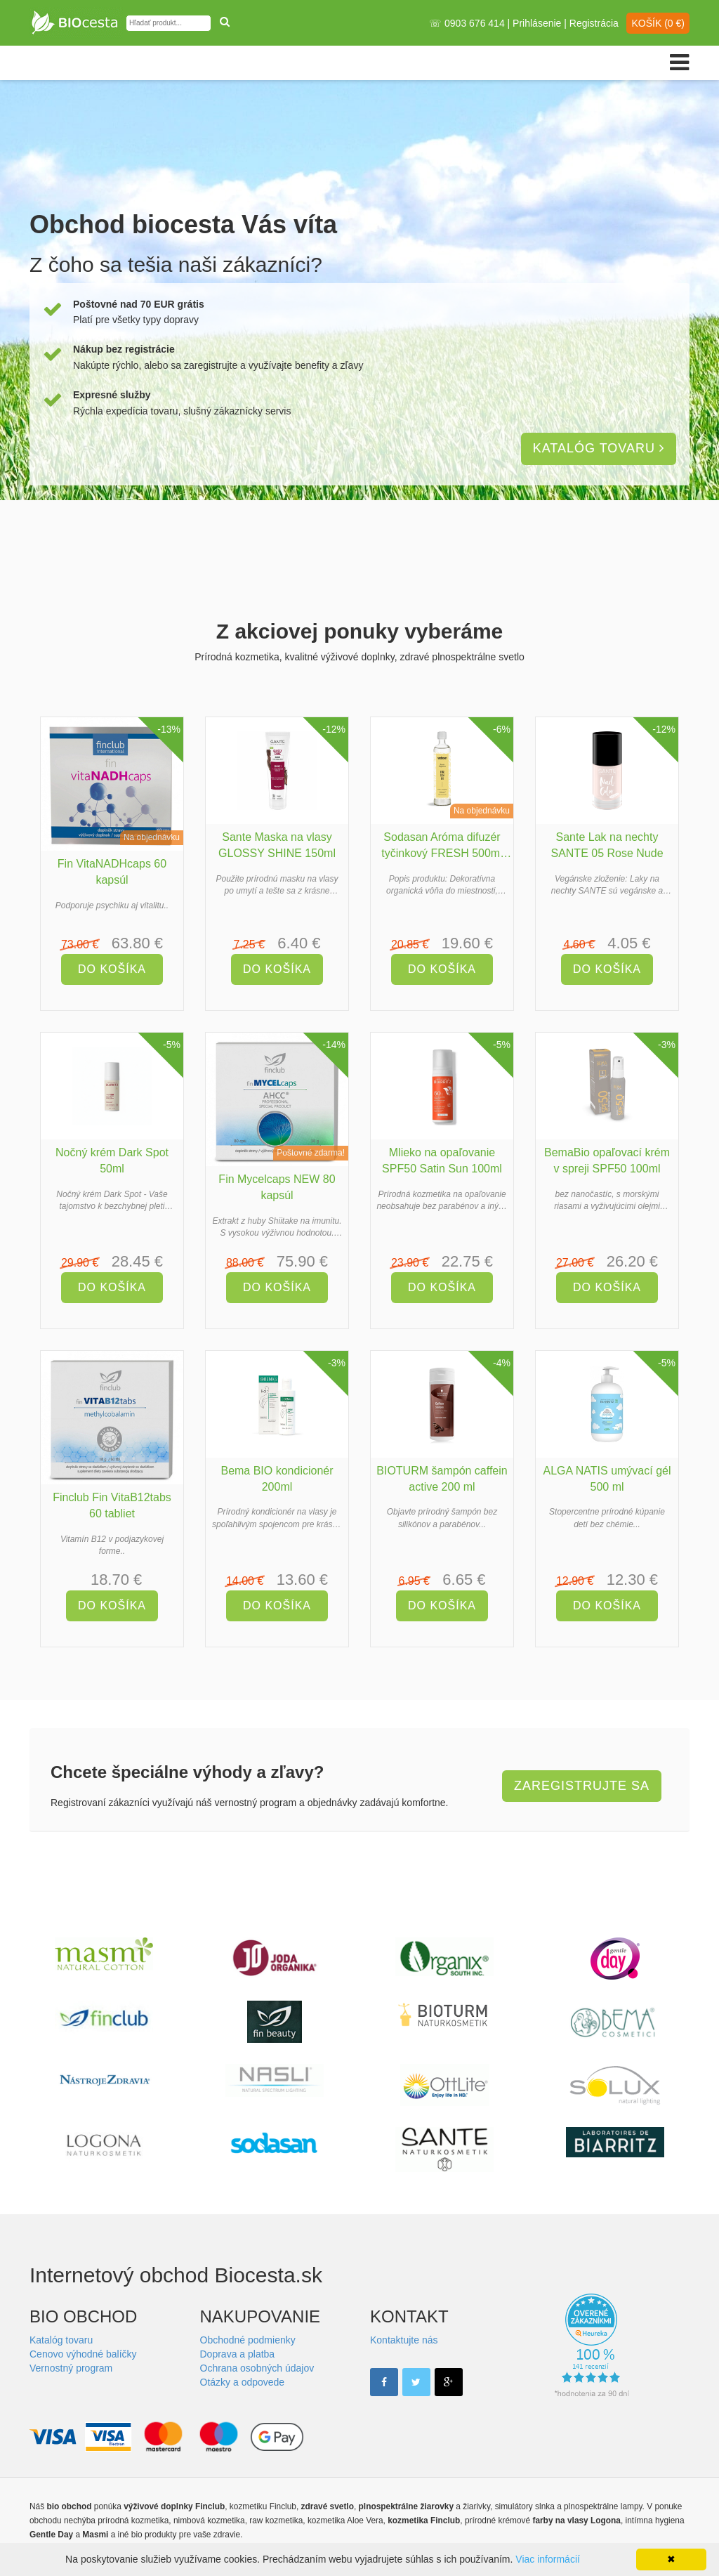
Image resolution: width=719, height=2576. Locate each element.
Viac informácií (547, 2559)
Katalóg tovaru (598, 448)
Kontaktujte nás (404, 2340)
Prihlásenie (537, 23)
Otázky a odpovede (242, 2382)
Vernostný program (70, 2368)
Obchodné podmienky (248, 2340)
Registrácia (594, 23)
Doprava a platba (237, 2354)
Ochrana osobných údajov (257, 2368)
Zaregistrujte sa (581, 1786)
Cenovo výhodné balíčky (83, 2354)
